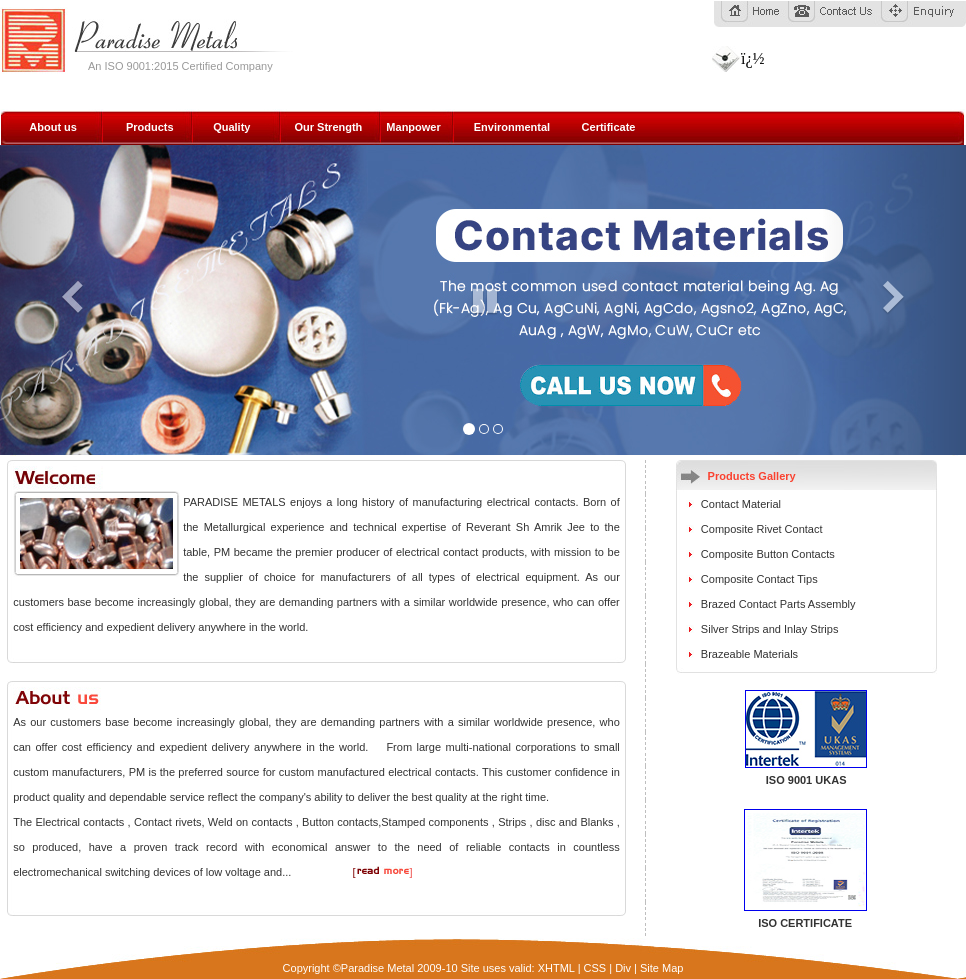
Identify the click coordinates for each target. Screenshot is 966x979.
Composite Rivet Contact (762, 529)
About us (53, 127)
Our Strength (328, 127)
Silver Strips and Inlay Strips (770, 629)
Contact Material (741, 504)
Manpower (413, 127)
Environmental (512, 127)
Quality (231, 127)
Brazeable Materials (749, 654)
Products (150, 127)
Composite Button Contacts (768, 554)
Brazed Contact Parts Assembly (778, 604)
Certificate (609, 127)
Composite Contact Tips (759, 579)
